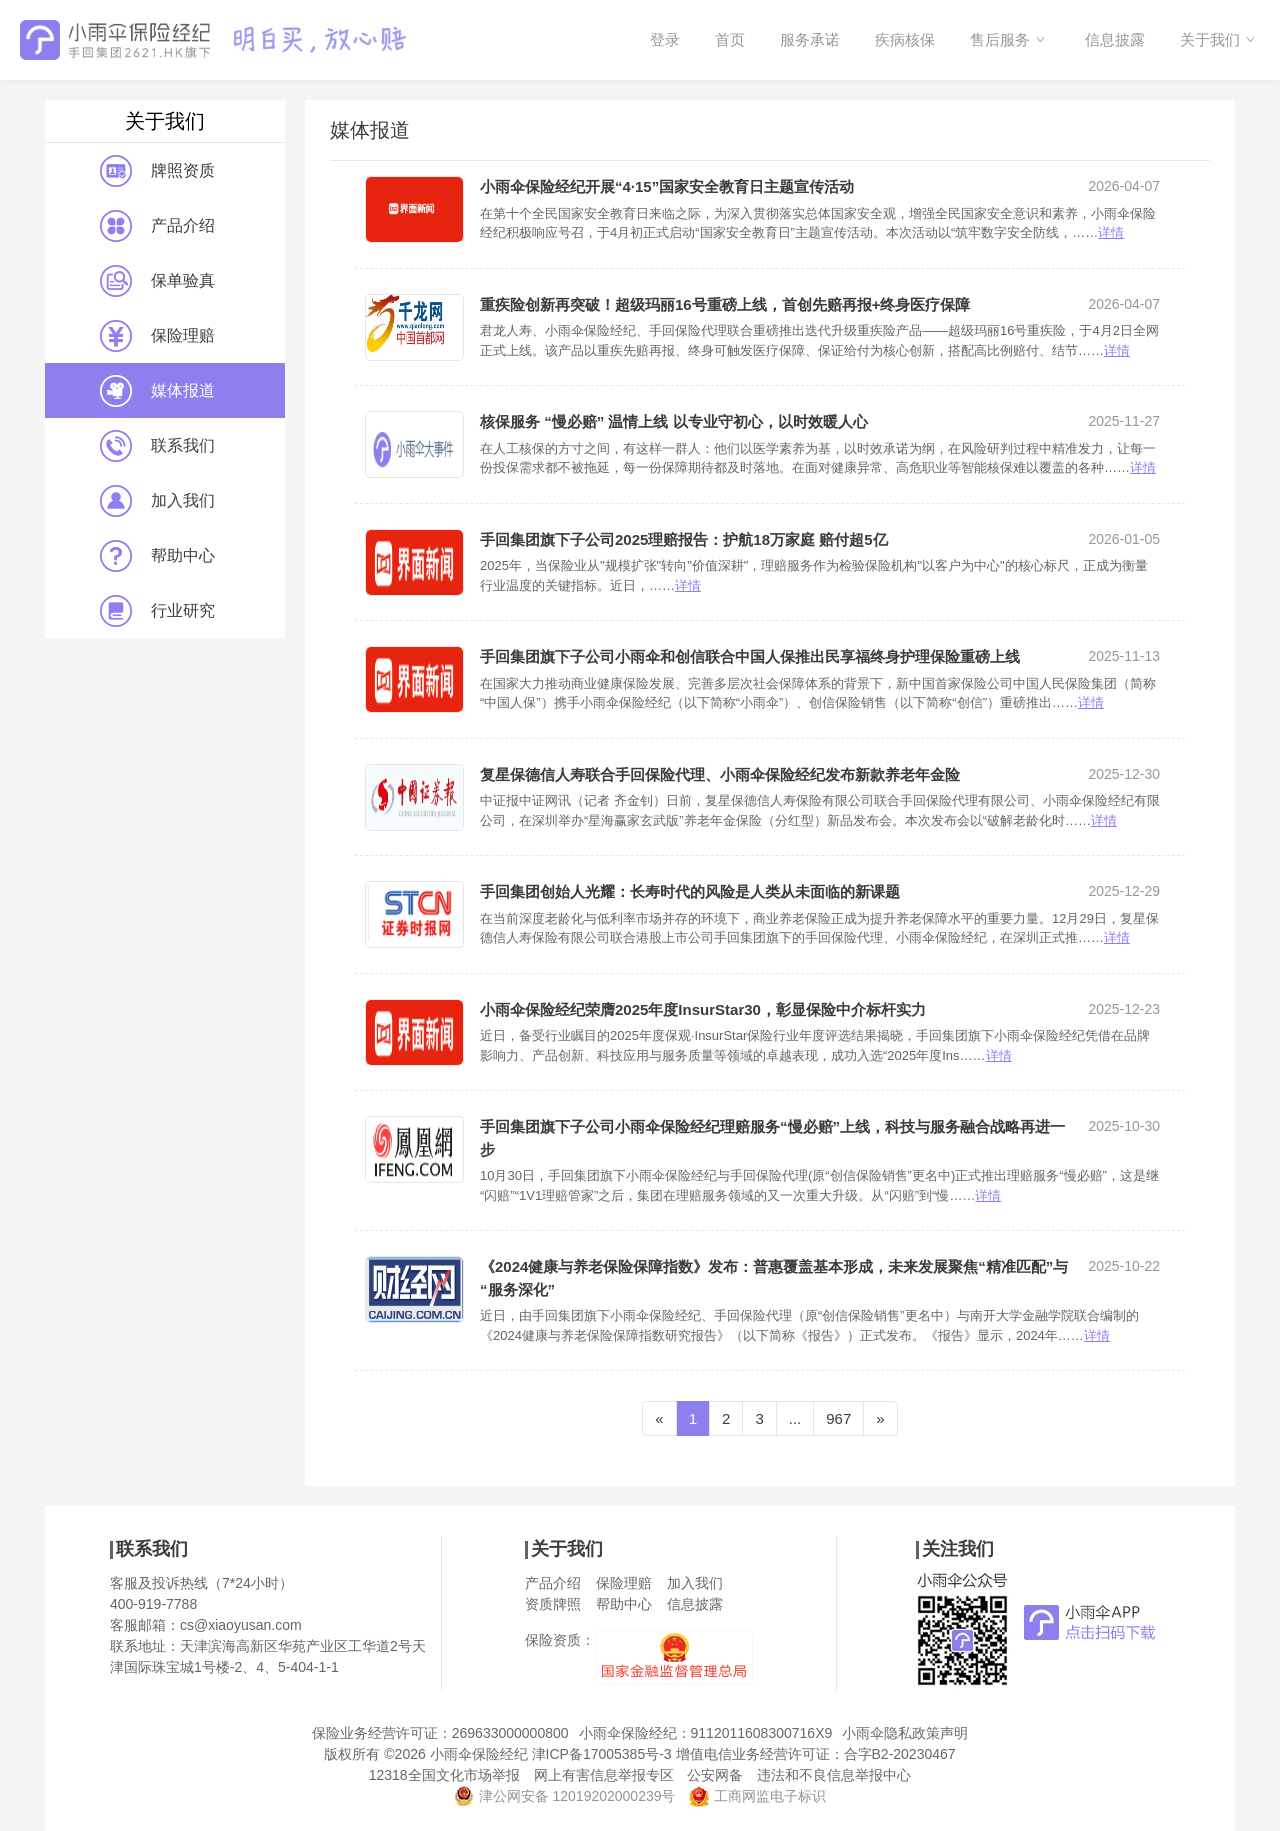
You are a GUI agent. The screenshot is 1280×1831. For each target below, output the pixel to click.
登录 (665, 39)
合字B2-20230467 (900, 1754)
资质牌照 (553, 1604)
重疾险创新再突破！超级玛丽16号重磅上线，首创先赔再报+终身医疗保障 (725, 304)
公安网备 (715, 1775)
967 (838, 1418)
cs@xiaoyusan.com (241, 1625)
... (795, 1418)
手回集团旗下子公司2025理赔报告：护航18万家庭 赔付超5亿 (684, 539)
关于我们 (1210, 39)
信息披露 (1115, 39)
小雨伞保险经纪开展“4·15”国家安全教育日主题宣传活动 (667, 186)
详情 (1111, 232)
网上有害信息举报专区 (604, 1775)
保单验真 (157, 281)
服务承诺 (810, 39)
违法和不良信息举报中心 (834, 1775)
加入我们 (157, 501)
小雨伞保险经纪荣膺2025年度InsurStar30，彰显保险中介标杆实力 (703, 1009)
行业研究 (157, 611)
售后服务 (1000, 39)
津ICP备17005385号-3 (602, 1754)
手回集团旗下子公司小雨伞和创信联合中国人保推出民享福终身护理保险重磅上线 (750, 656)
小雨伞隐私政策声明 (905, 1733)
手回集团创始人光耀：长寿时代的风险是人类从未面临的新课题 (690, 891)
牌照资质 (157, 171)
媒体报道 (157, 391)
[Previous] (659, 1418)
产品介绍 (157, 226)
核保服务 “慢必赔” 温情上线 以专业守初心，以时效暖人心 (674, 421)
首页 (730, 39)
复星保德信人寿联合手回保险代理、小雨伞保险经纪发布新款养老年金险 (720, 774)
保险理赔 (157, 336)
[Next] (880, 1418)
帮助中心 (157, 556)
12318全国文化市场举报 (444, 1775)
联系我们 (157, 446)
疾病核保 (905, 39)
